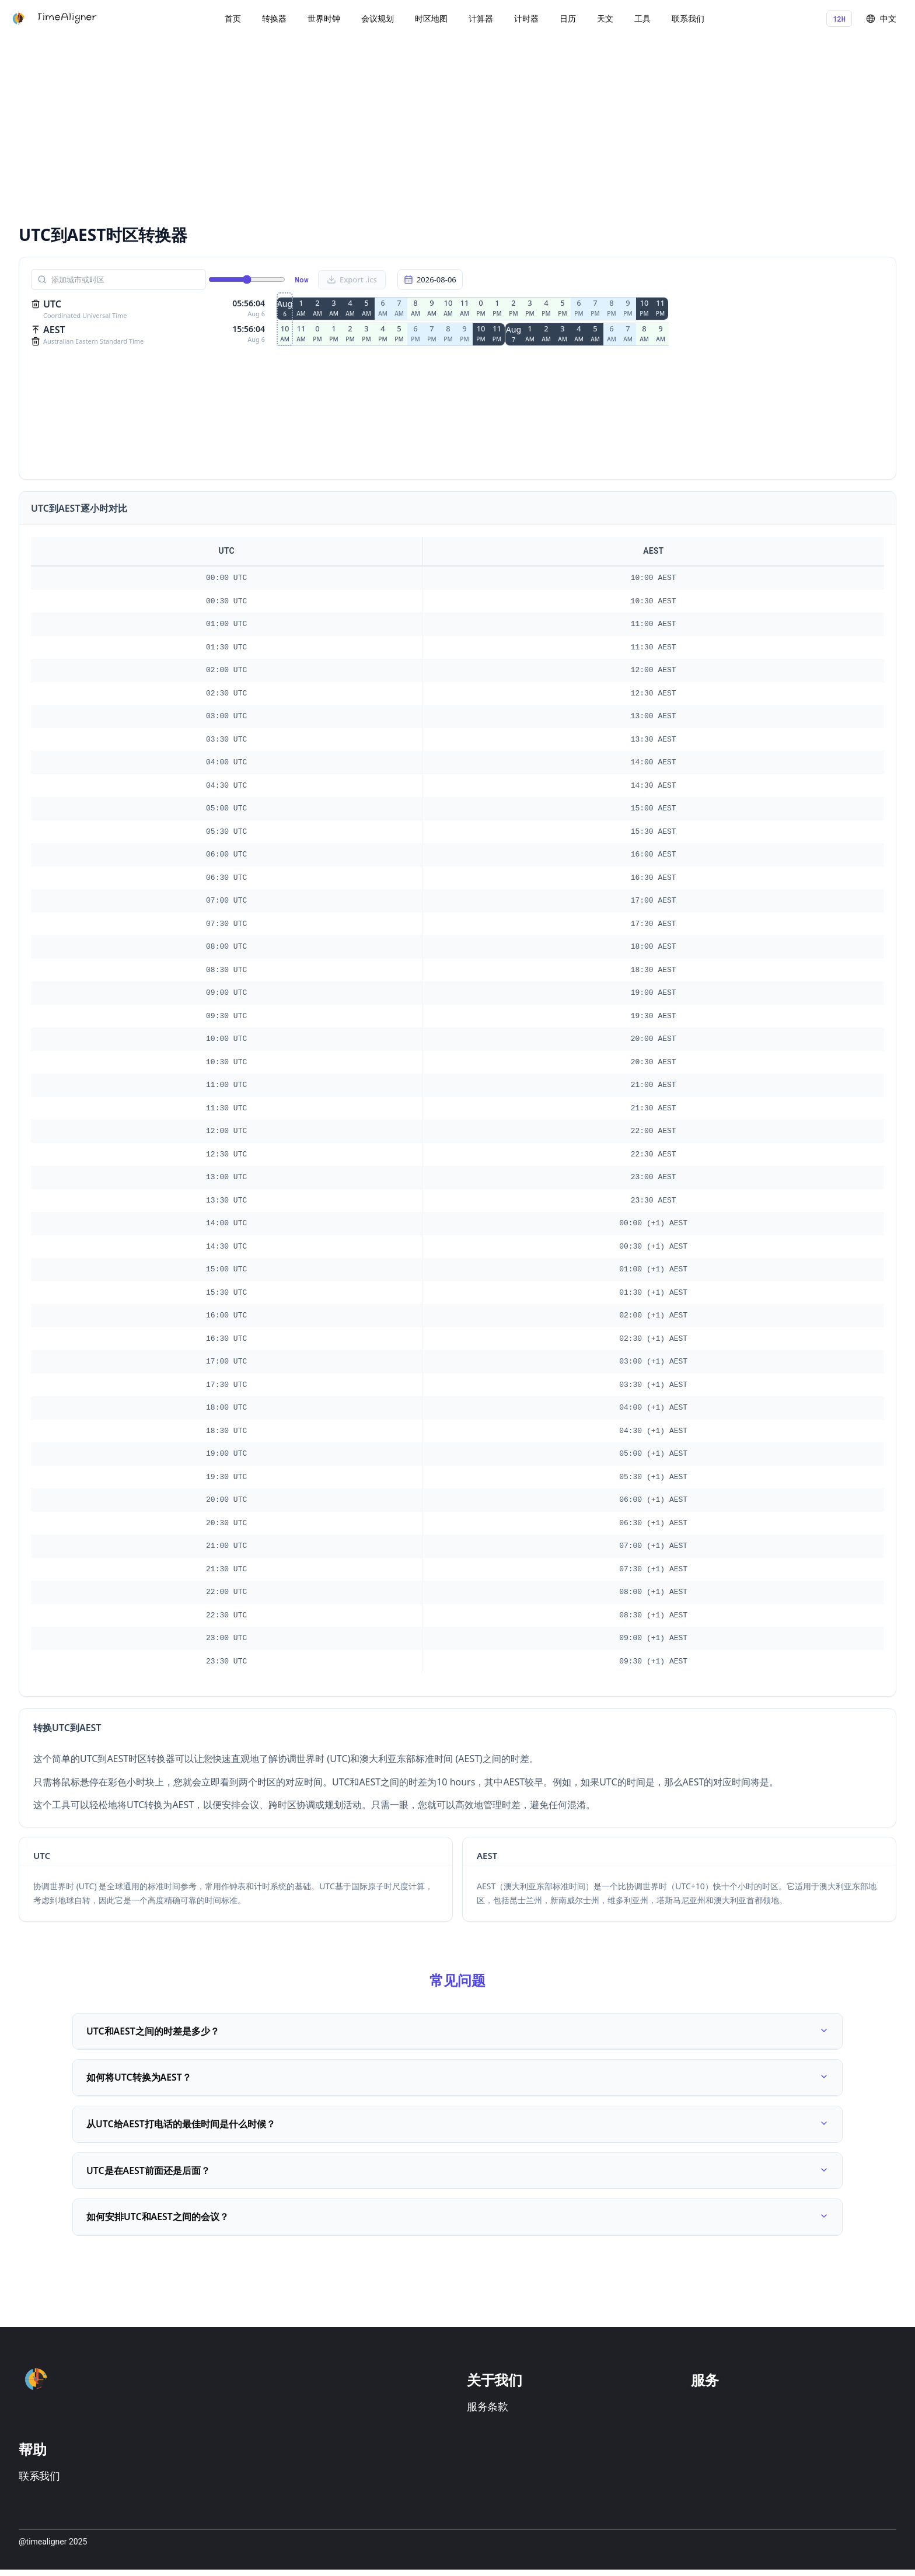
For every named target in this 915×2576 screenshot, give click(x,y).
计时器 (526, 18)
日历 (568, 18)
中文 (881, 18)
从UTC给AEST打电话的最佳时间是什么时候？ (457, 2126)
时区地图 (431, 18)
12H (839, 18)
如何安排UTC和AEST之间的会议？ (457, 2222)
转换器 (274, 18)
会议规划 (377, 18)
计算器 (481, 18)
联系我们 (688, 18)
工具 (642, 18)
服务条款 (487, 2413)
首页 (233, 18)
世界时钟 (324, 18)
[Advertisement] (369, 128)
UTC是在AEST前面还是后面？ (457, 2174)
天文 (605, 18)
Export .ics (352, 279)
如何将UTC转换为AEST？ (457, 2078)
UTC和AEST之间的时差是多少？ (457, 2031)
